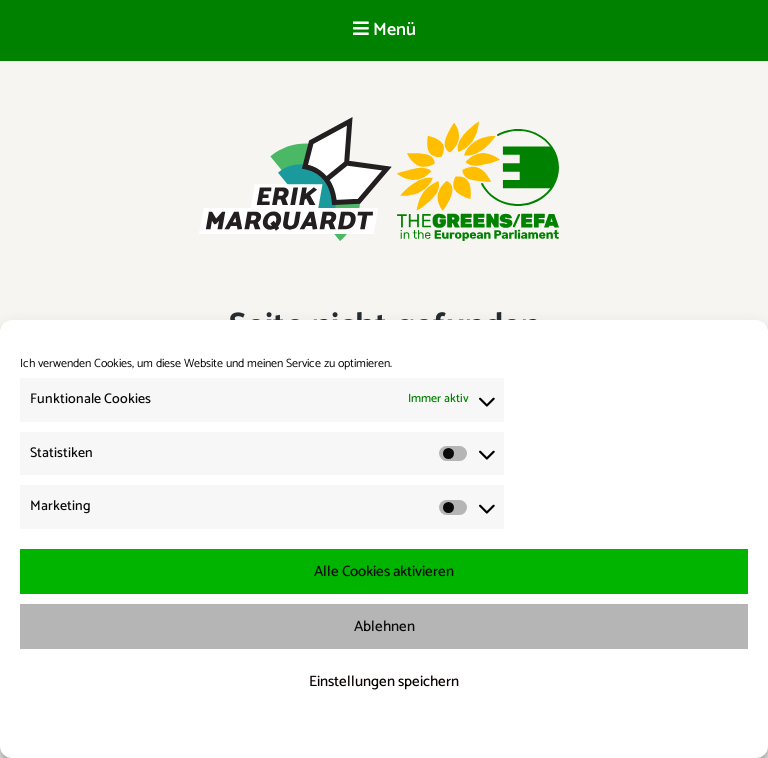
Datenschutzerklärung (397, 729)
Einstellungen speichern (384, 681)
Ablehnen (384, 626)
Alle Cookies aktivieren (384, 571)
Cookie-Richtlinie (292, 729)
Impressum (489, 729)
